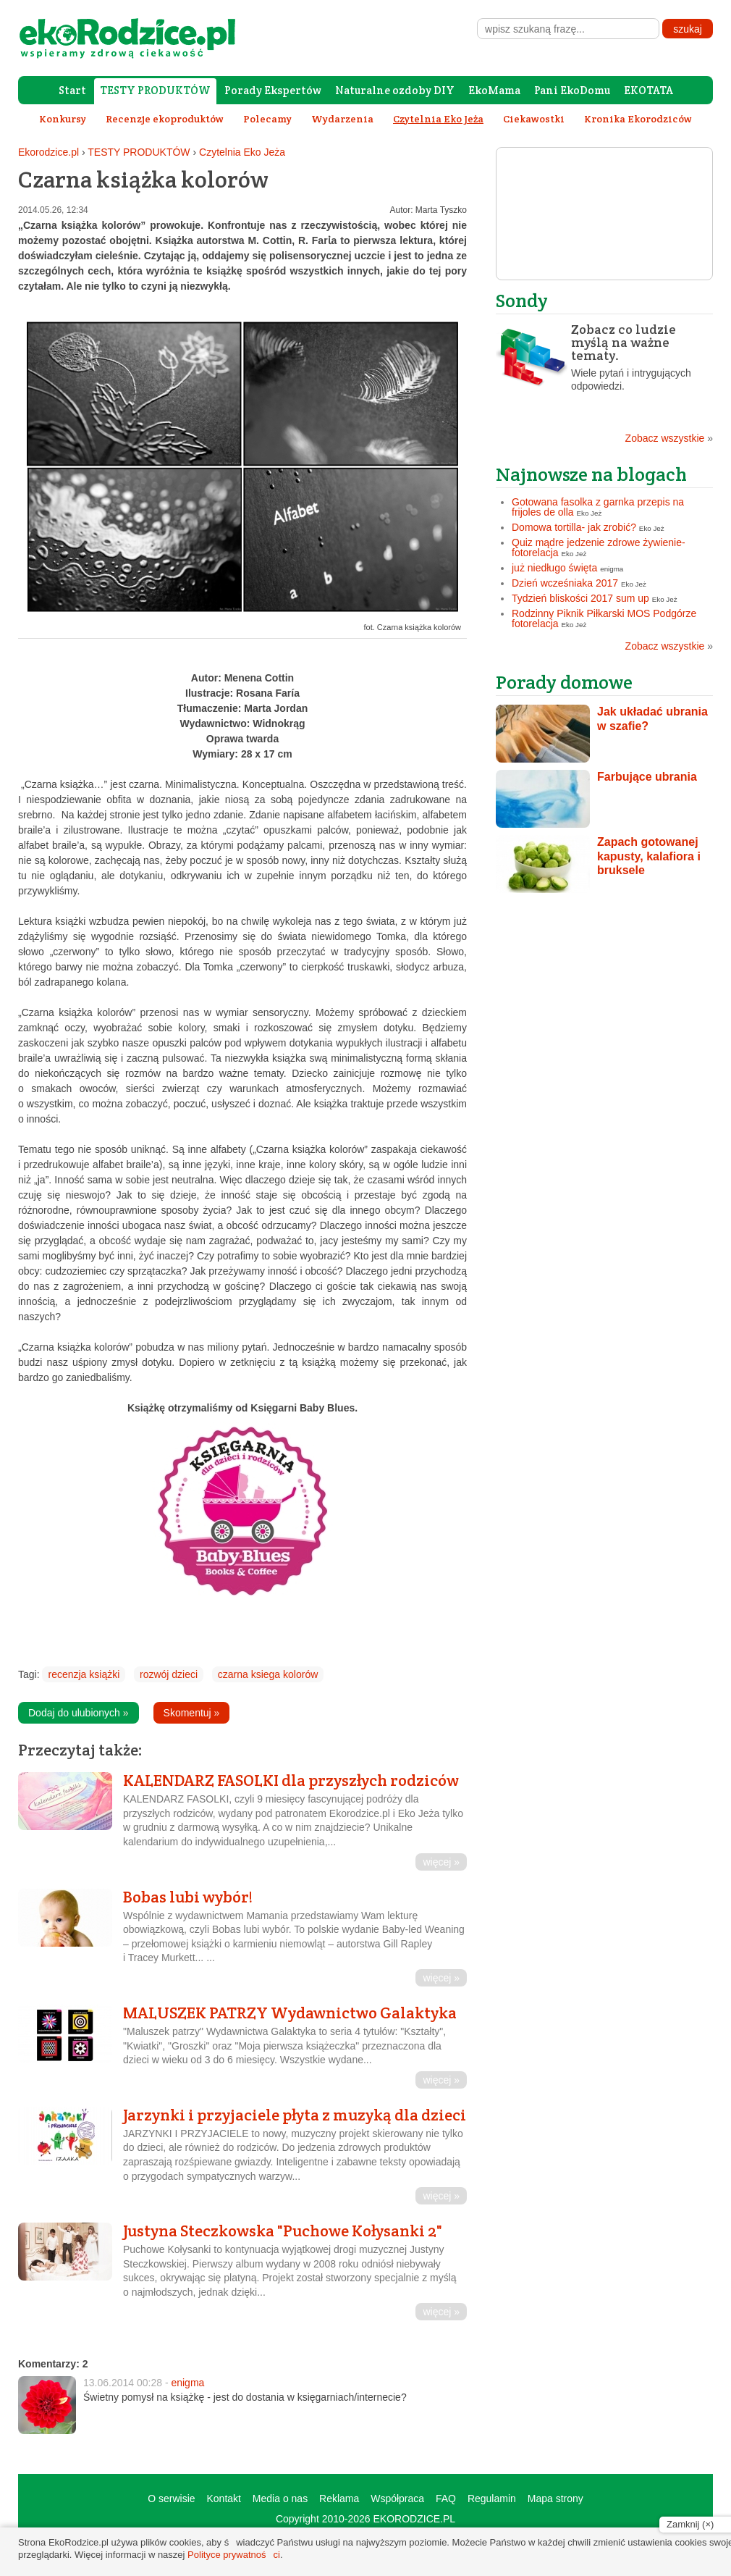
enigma (187, 2382)
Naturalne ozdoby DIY (395, 90)
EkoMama (494, 90)
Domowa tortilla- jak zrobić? (574, 527)
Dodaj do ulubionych (78, 1713)
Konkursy (62, 118)
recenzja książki (83, 1674)
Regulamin (492, 2498)
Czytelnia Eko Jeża (242, 152)
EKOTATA (648, 90)
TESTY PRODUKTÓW (155, 90)
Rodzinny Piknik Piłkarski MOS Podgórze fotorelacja (604, 618)
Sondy (522, 300)
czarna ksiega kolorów (268, 1674)
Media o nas (280, 2498)
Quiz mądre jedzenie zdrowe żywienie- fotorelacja (598, 547)
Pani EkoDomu (572, 90)
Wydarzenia (342, 118)
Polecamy (267, 118)
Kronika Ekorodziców (638, 118)
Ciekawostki (534, 118)
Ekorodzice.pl (48, 152)
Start (72, 90)
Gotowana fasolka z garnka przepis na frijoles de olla (598, 507)
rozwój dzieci (169, 1674)
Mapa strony (555, 2498)
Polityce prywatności (233, 2554)
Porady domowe (564, 682)
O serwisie (171, 2498)
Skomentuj (192, 1713)
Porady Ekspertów (272, 90)
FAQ (446, 2498)
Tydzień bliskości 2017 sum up (580, 598)
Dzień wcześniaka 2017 (565, 583)
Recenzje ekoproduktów (165, 118)
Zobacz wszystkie (669, 438)
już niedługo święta (554, 568)
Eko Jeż (589, 513)
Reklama (339, 2498)
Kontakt (223, 2498)
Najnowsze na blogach (591, 474)
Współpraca (397, 2498)
